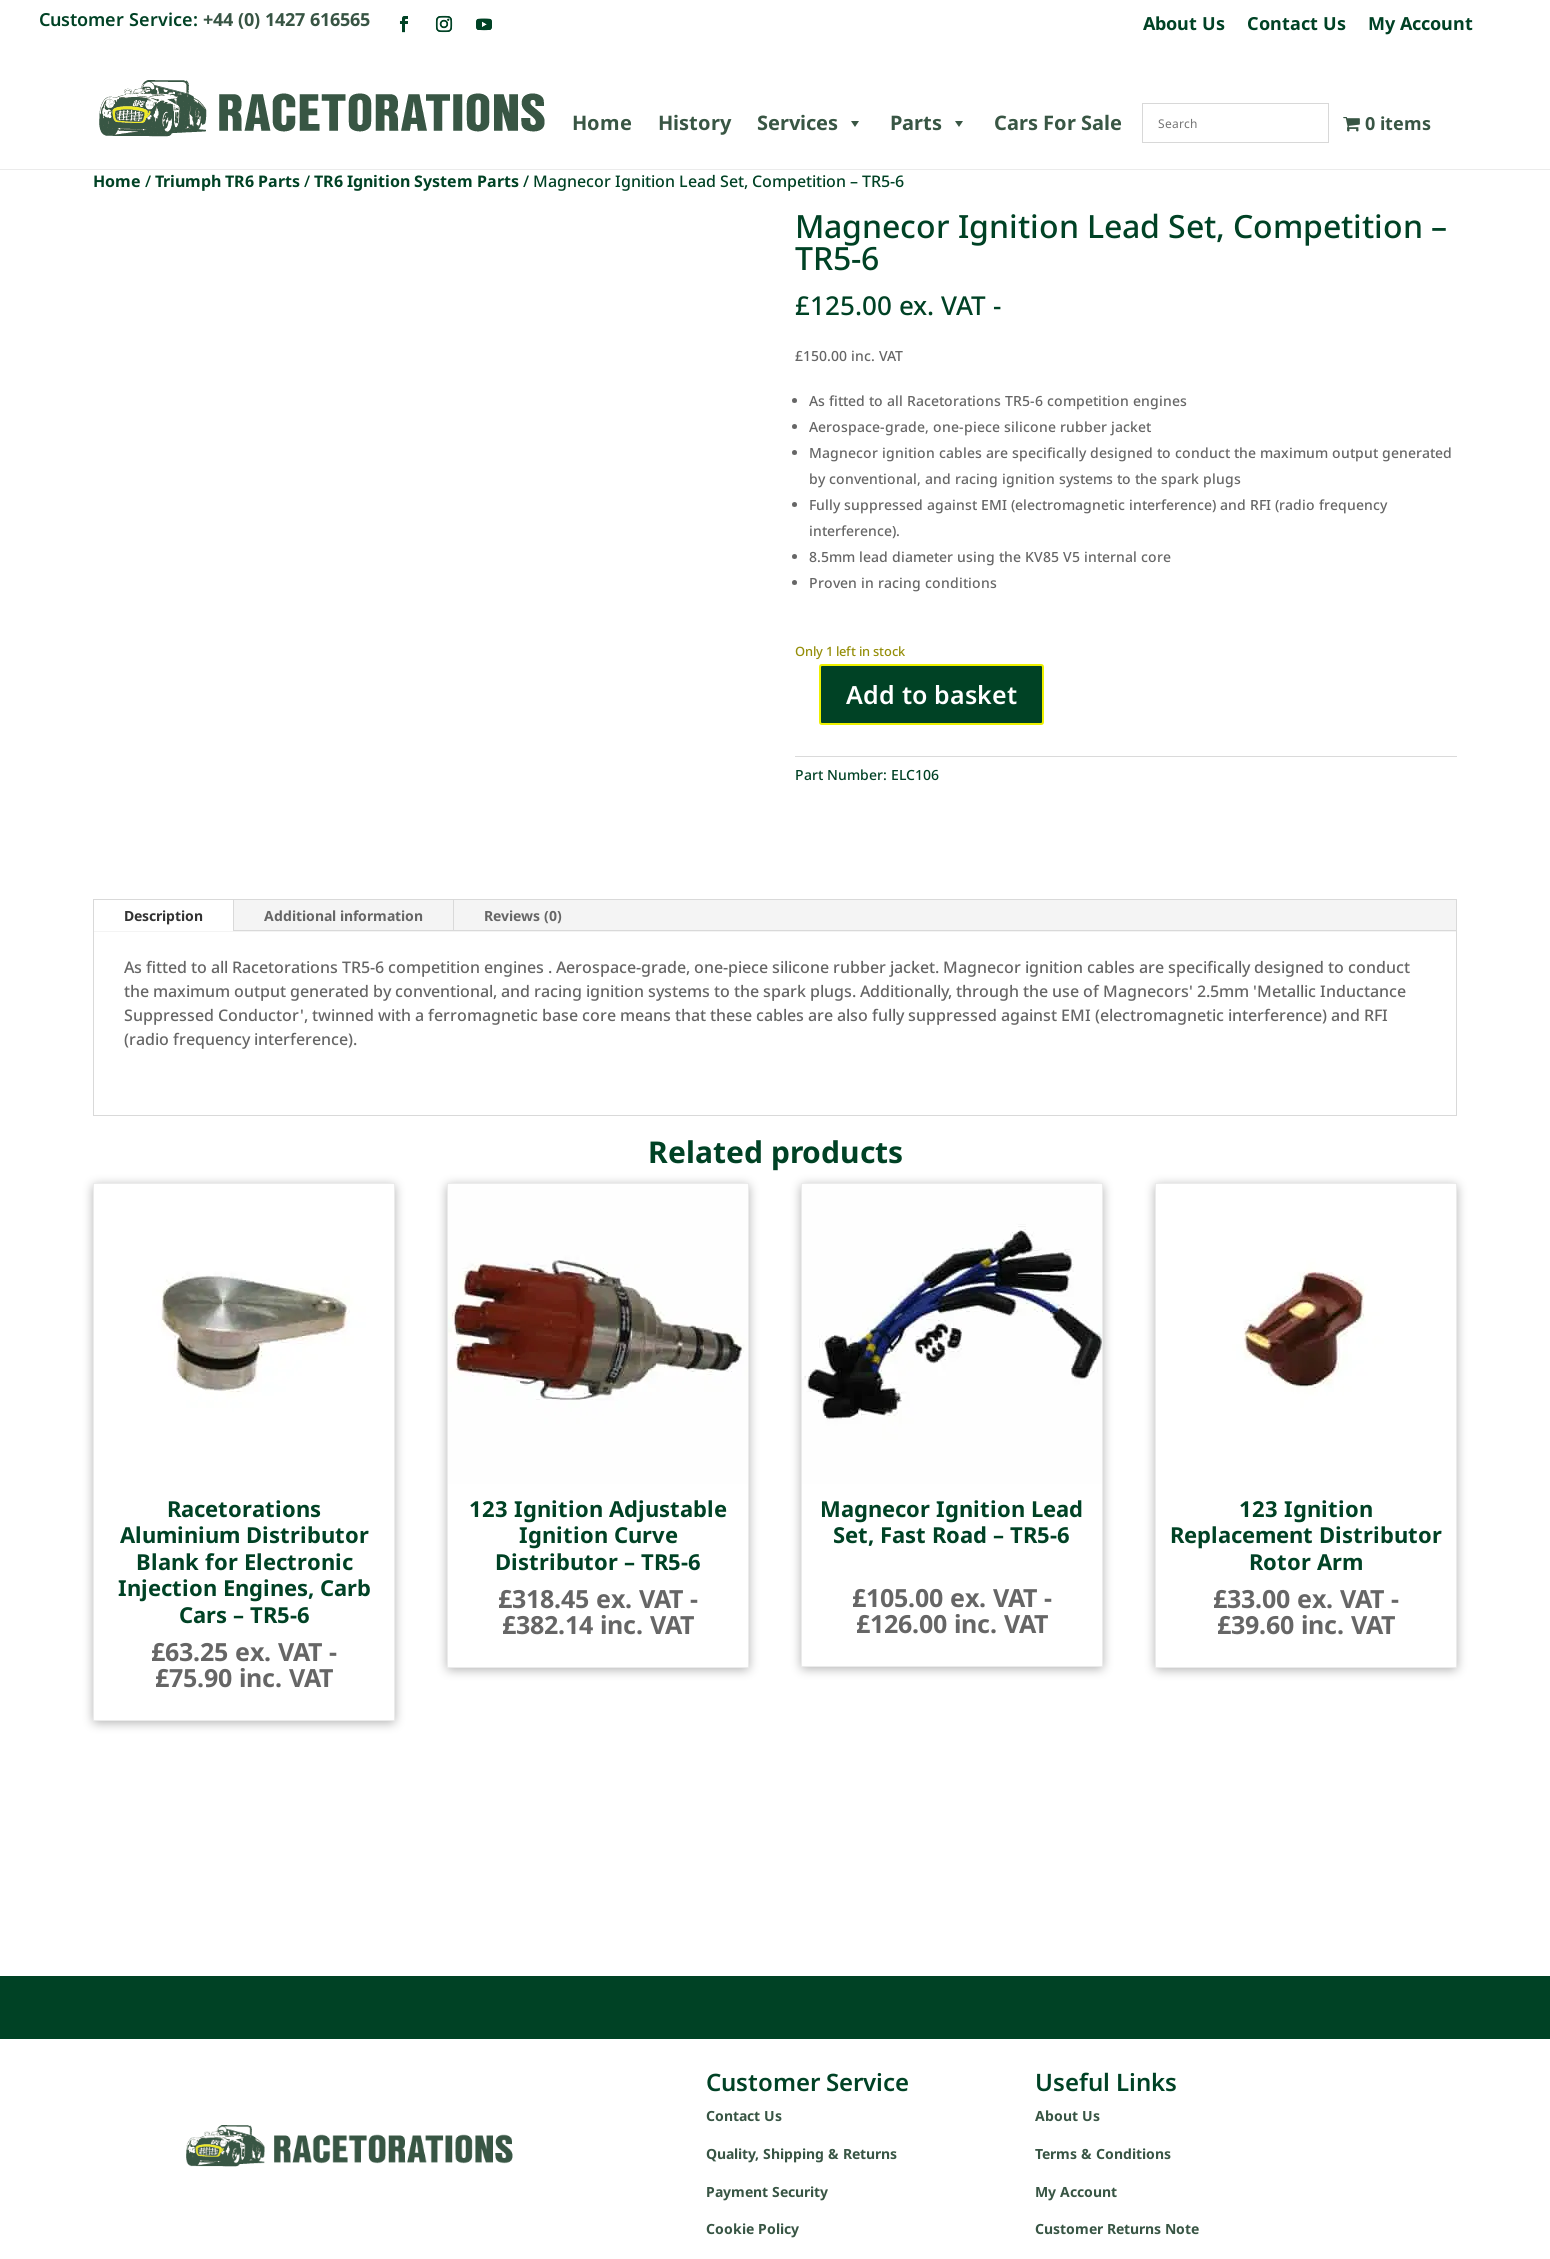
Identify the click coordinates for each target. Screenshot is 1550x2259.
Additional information (343, 915)
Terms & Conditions (1103, 2153)
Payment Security (767, 2191)
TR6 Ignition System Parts (416, 181)
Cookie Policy (752, 2228)
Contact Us (1296, 25)
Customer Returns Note (1117, 2228)
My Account (1420, 25)
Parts (929, 123)
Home (602, 122)
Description (163, 915)
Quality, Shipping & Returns (801, 2153)
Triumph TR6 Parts (227, 181)
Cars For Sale (1058, 122)
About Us (1184, 25)
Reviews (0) (523, 915)
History (694, 122)
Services (810, 123)
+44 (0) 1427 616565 (286, 19)
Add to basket (931, 694)
